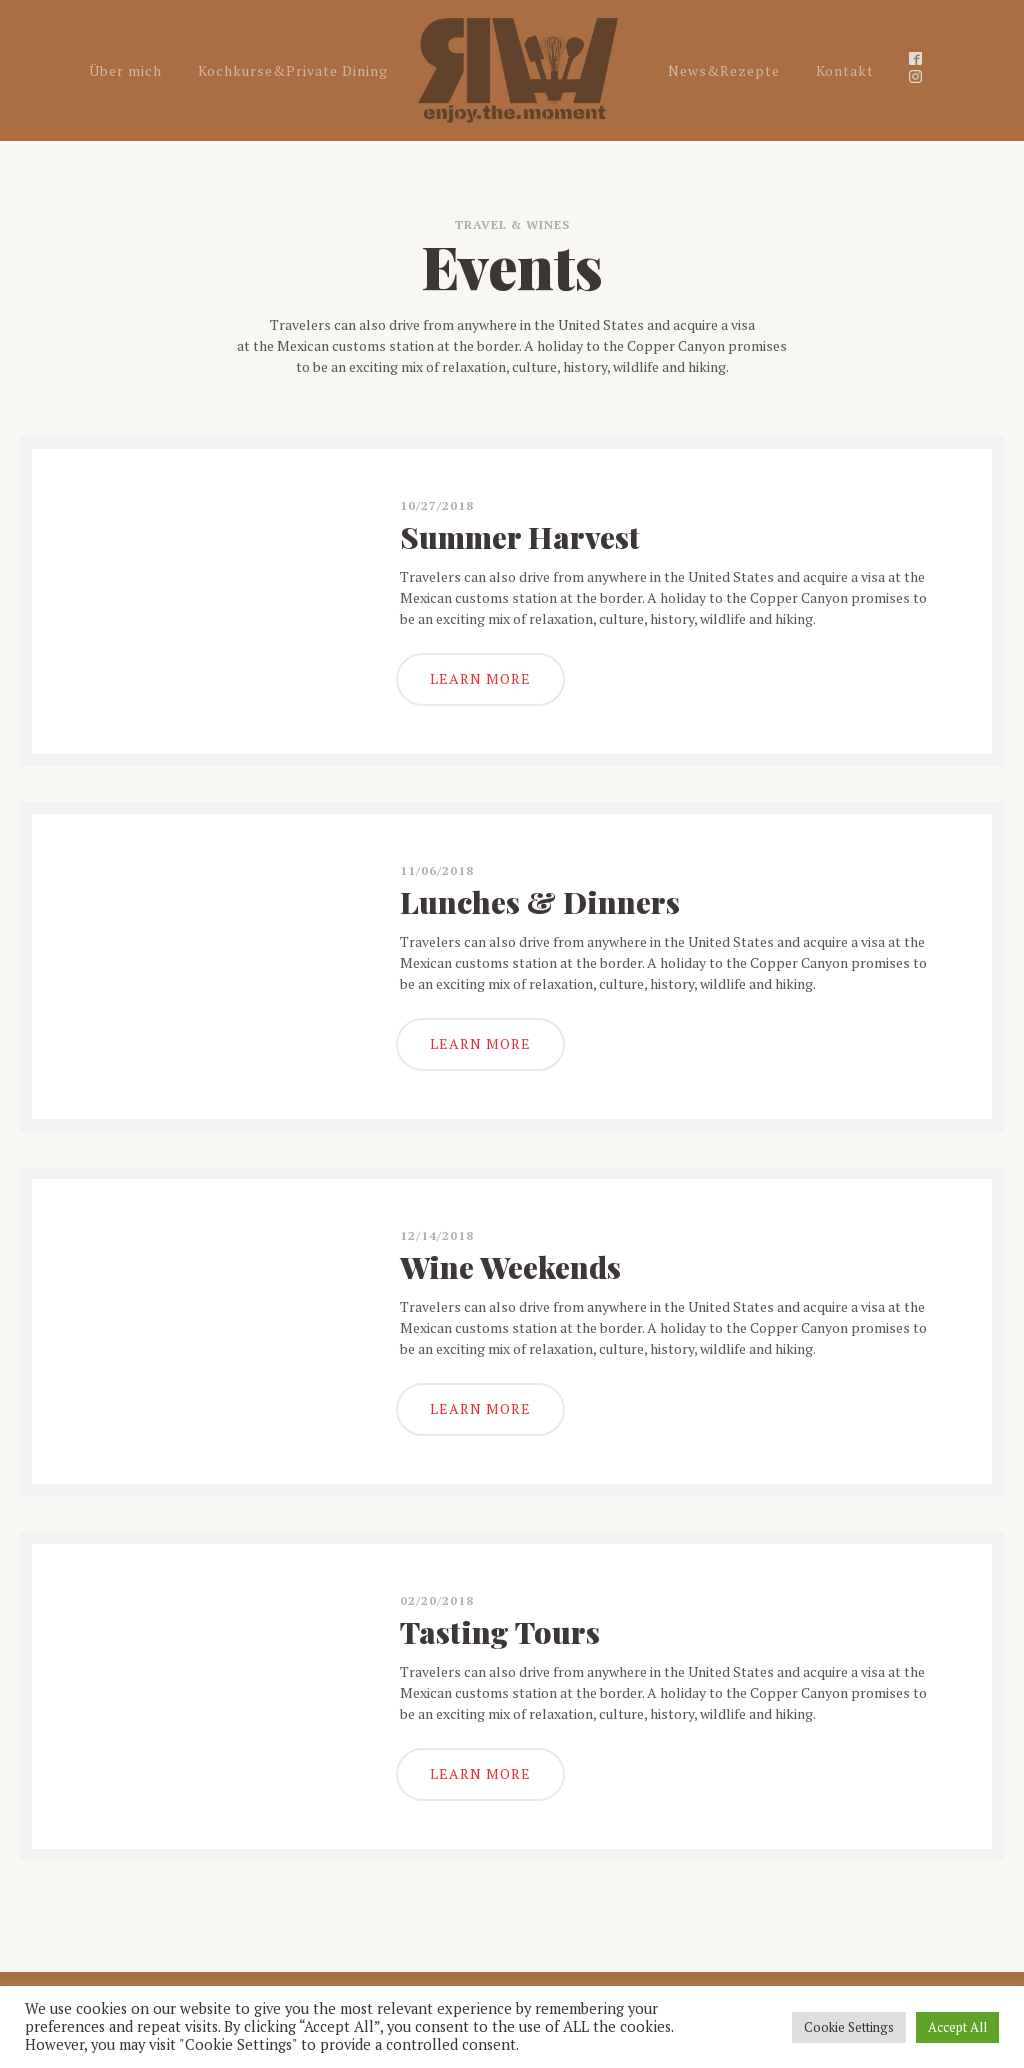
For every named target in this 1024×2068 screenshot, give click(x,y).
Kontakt (845, 70)
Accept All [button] (957, 2027)
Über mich (125, 70)
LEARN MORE (480, 678)
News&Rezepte (724, 70)
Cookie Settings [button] (849, 2027)
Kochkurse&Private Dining (293, 70)
